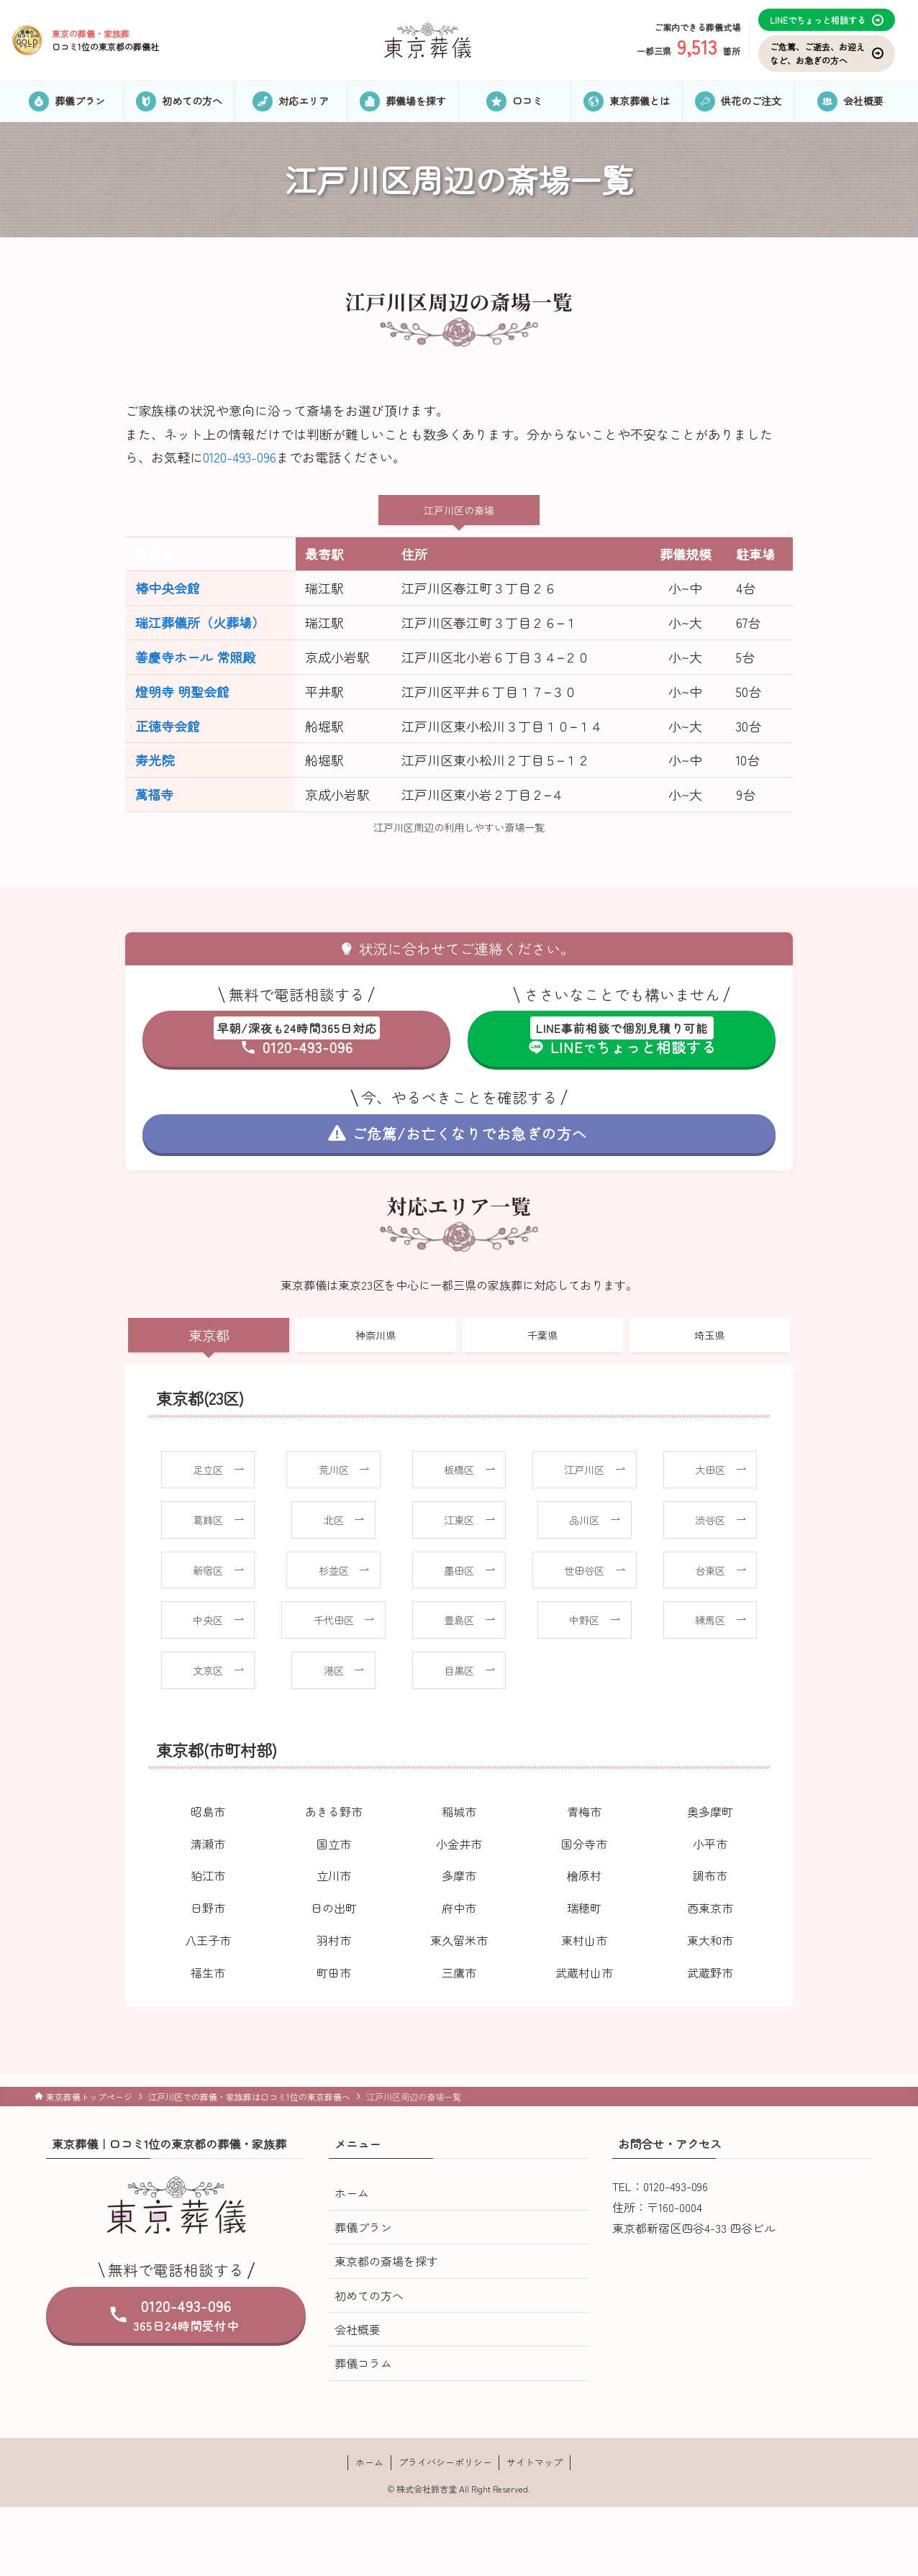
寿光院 (154, 759)
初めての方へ (369, 2295)
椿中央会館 (167, 587)
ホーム (352, 2192)
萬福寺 (154, 794)
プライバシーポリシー (445, 2462)
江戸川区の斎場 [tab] (459, 510)
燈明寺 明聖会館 (182, 691)
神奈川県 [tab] (375, 1335)
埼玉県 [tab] (709, 1335)
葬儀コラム (363, 2363)
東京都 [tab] (209, 1335)
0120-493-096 (239, 456)
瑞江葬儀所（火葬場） (200, 622)
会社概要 (358, 2329)
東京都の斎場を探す (386, 2261)
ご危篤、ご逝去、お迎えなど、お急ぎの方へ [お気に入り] (826, 53)
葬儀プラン (363, 2227)
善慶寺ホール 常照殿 (195, 656)
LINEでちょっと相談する (826, 20)
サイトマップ (534, 2462)
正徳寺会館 (167, 725)
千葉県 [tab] (542, 1335)
